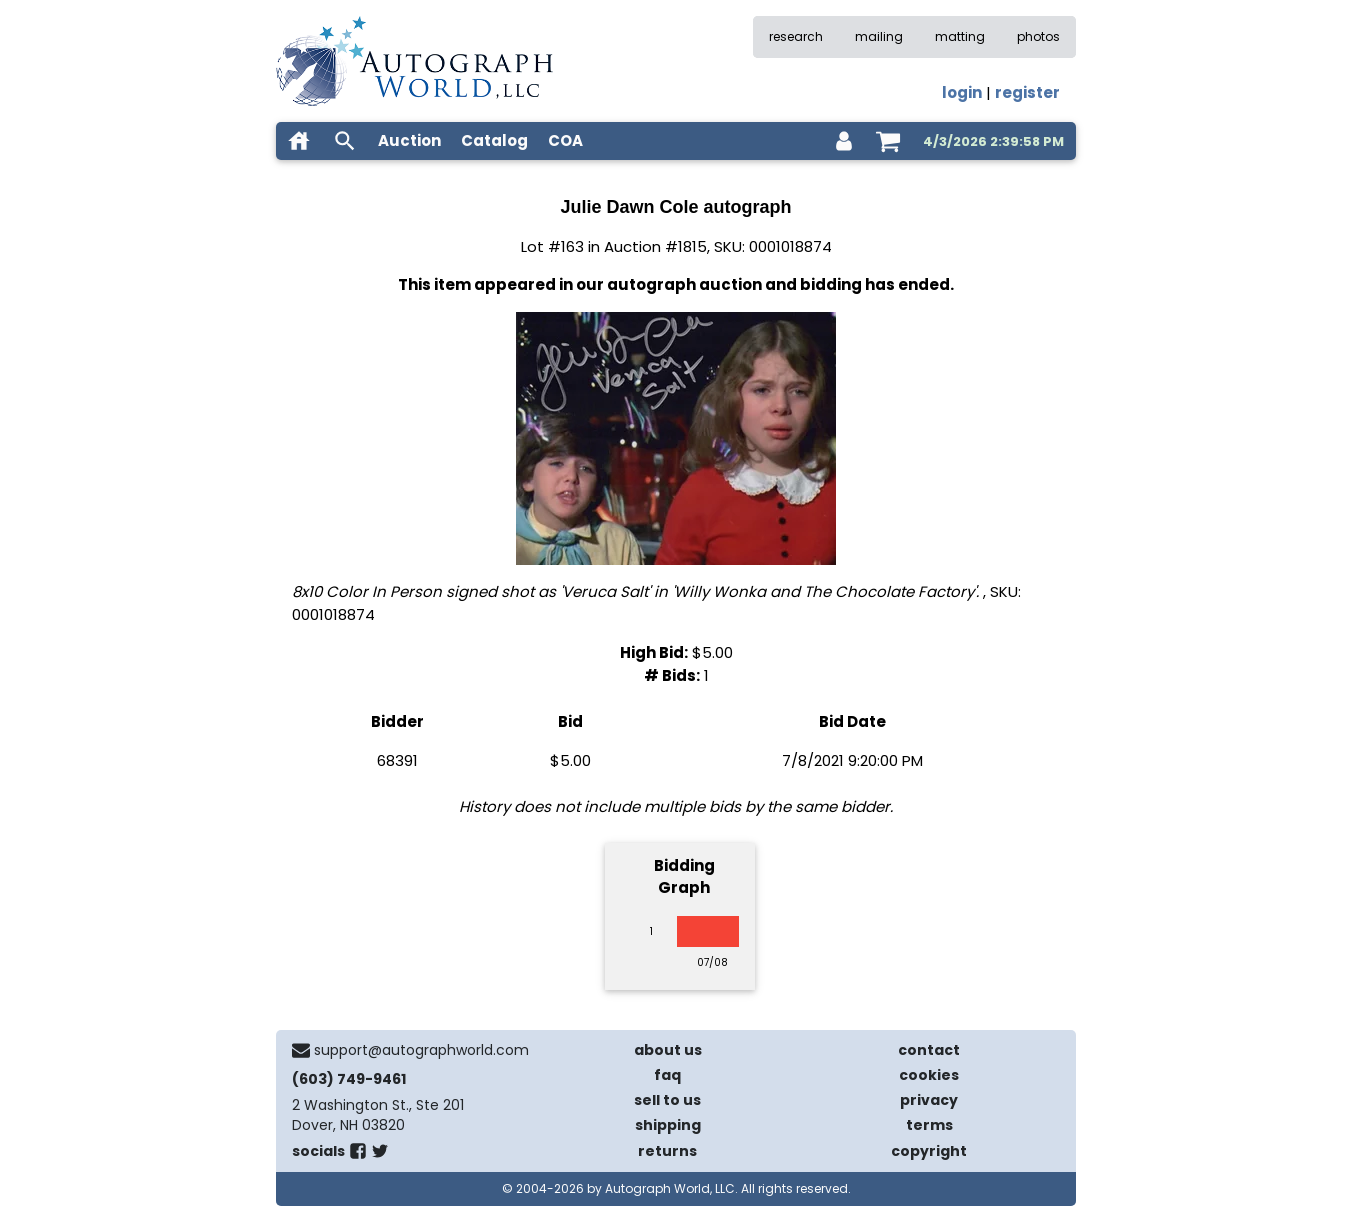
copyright (929, 1151)
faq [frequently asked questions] (667, 1075)
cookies (929, 1075)
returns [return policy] (667, 1151)
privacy (929, 1100)
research (796, 36)
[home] (299, 141)
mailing (879, 36)
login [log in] (962, 92)
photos (1038, 36)
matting (960, 36)
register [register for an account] (1027, 92)
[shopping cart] (888, 141)
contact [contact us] (929, 1050)
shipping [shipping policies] (668, 1125)
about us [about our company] (668, 1050)
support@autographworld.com (421, 1050)
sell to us (667, 1100)
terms (929, 1125)
